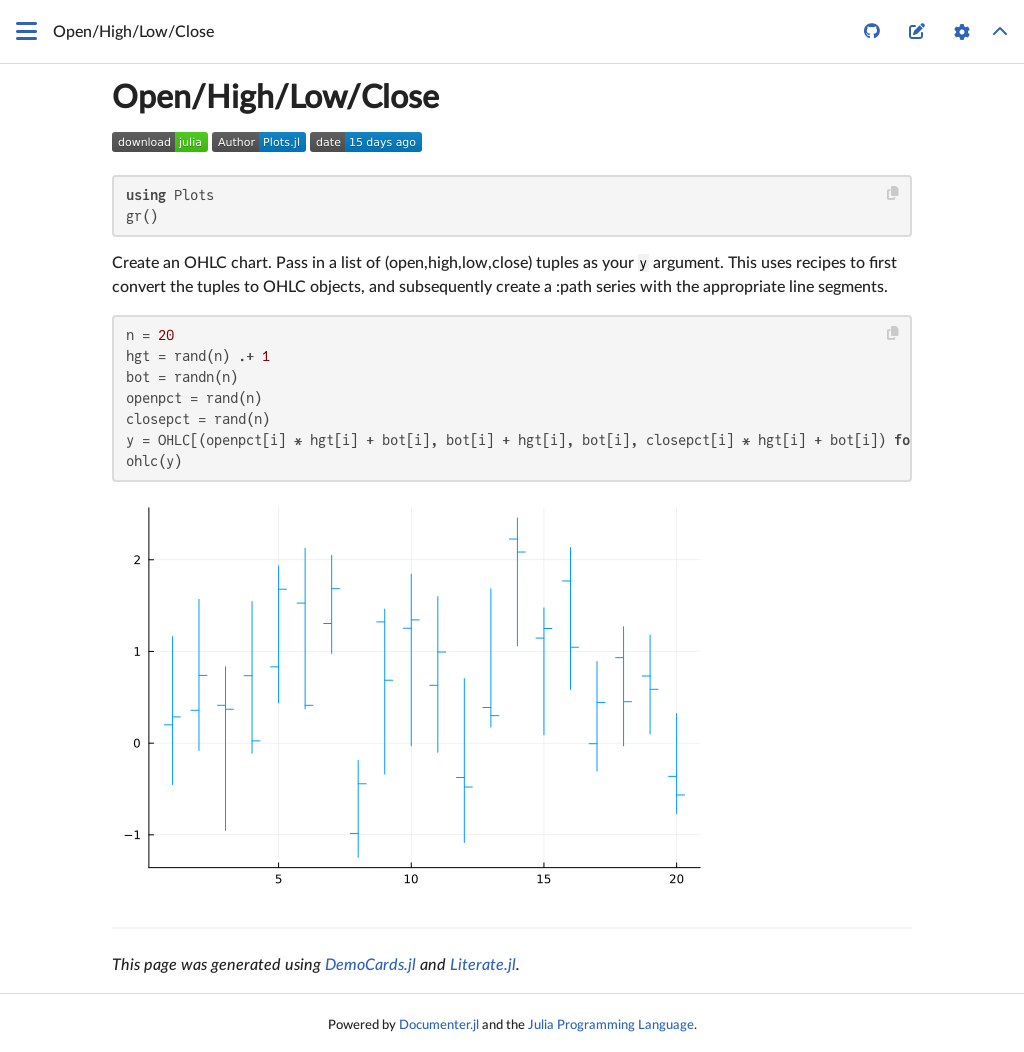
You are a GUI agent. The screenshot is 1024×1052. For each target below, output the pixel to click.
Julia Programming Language (611, 1025)
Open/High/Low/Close (275, 98)
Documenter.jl (439, 1025)
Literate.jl (483, 965)
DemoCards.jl (370, 965)
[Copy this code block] (893, 193)
